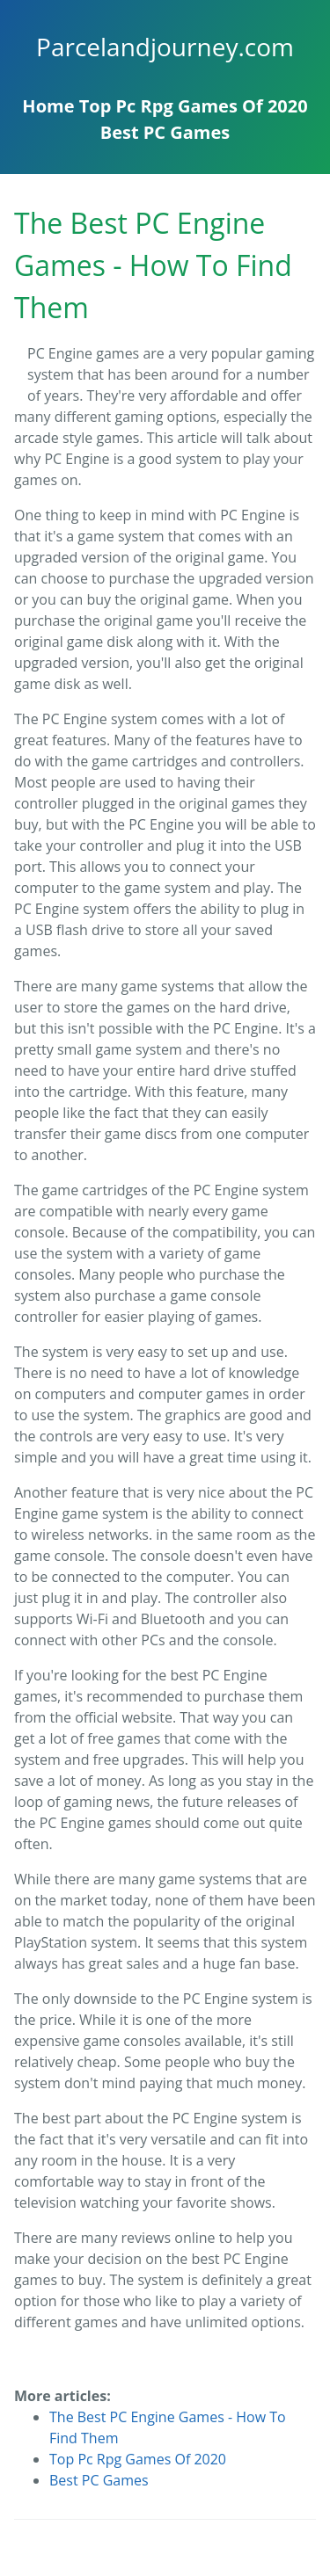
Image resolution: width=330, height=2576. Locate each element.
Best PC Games (165, 132)
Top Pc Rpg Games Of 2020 (193, 106)
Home (48, 106)
